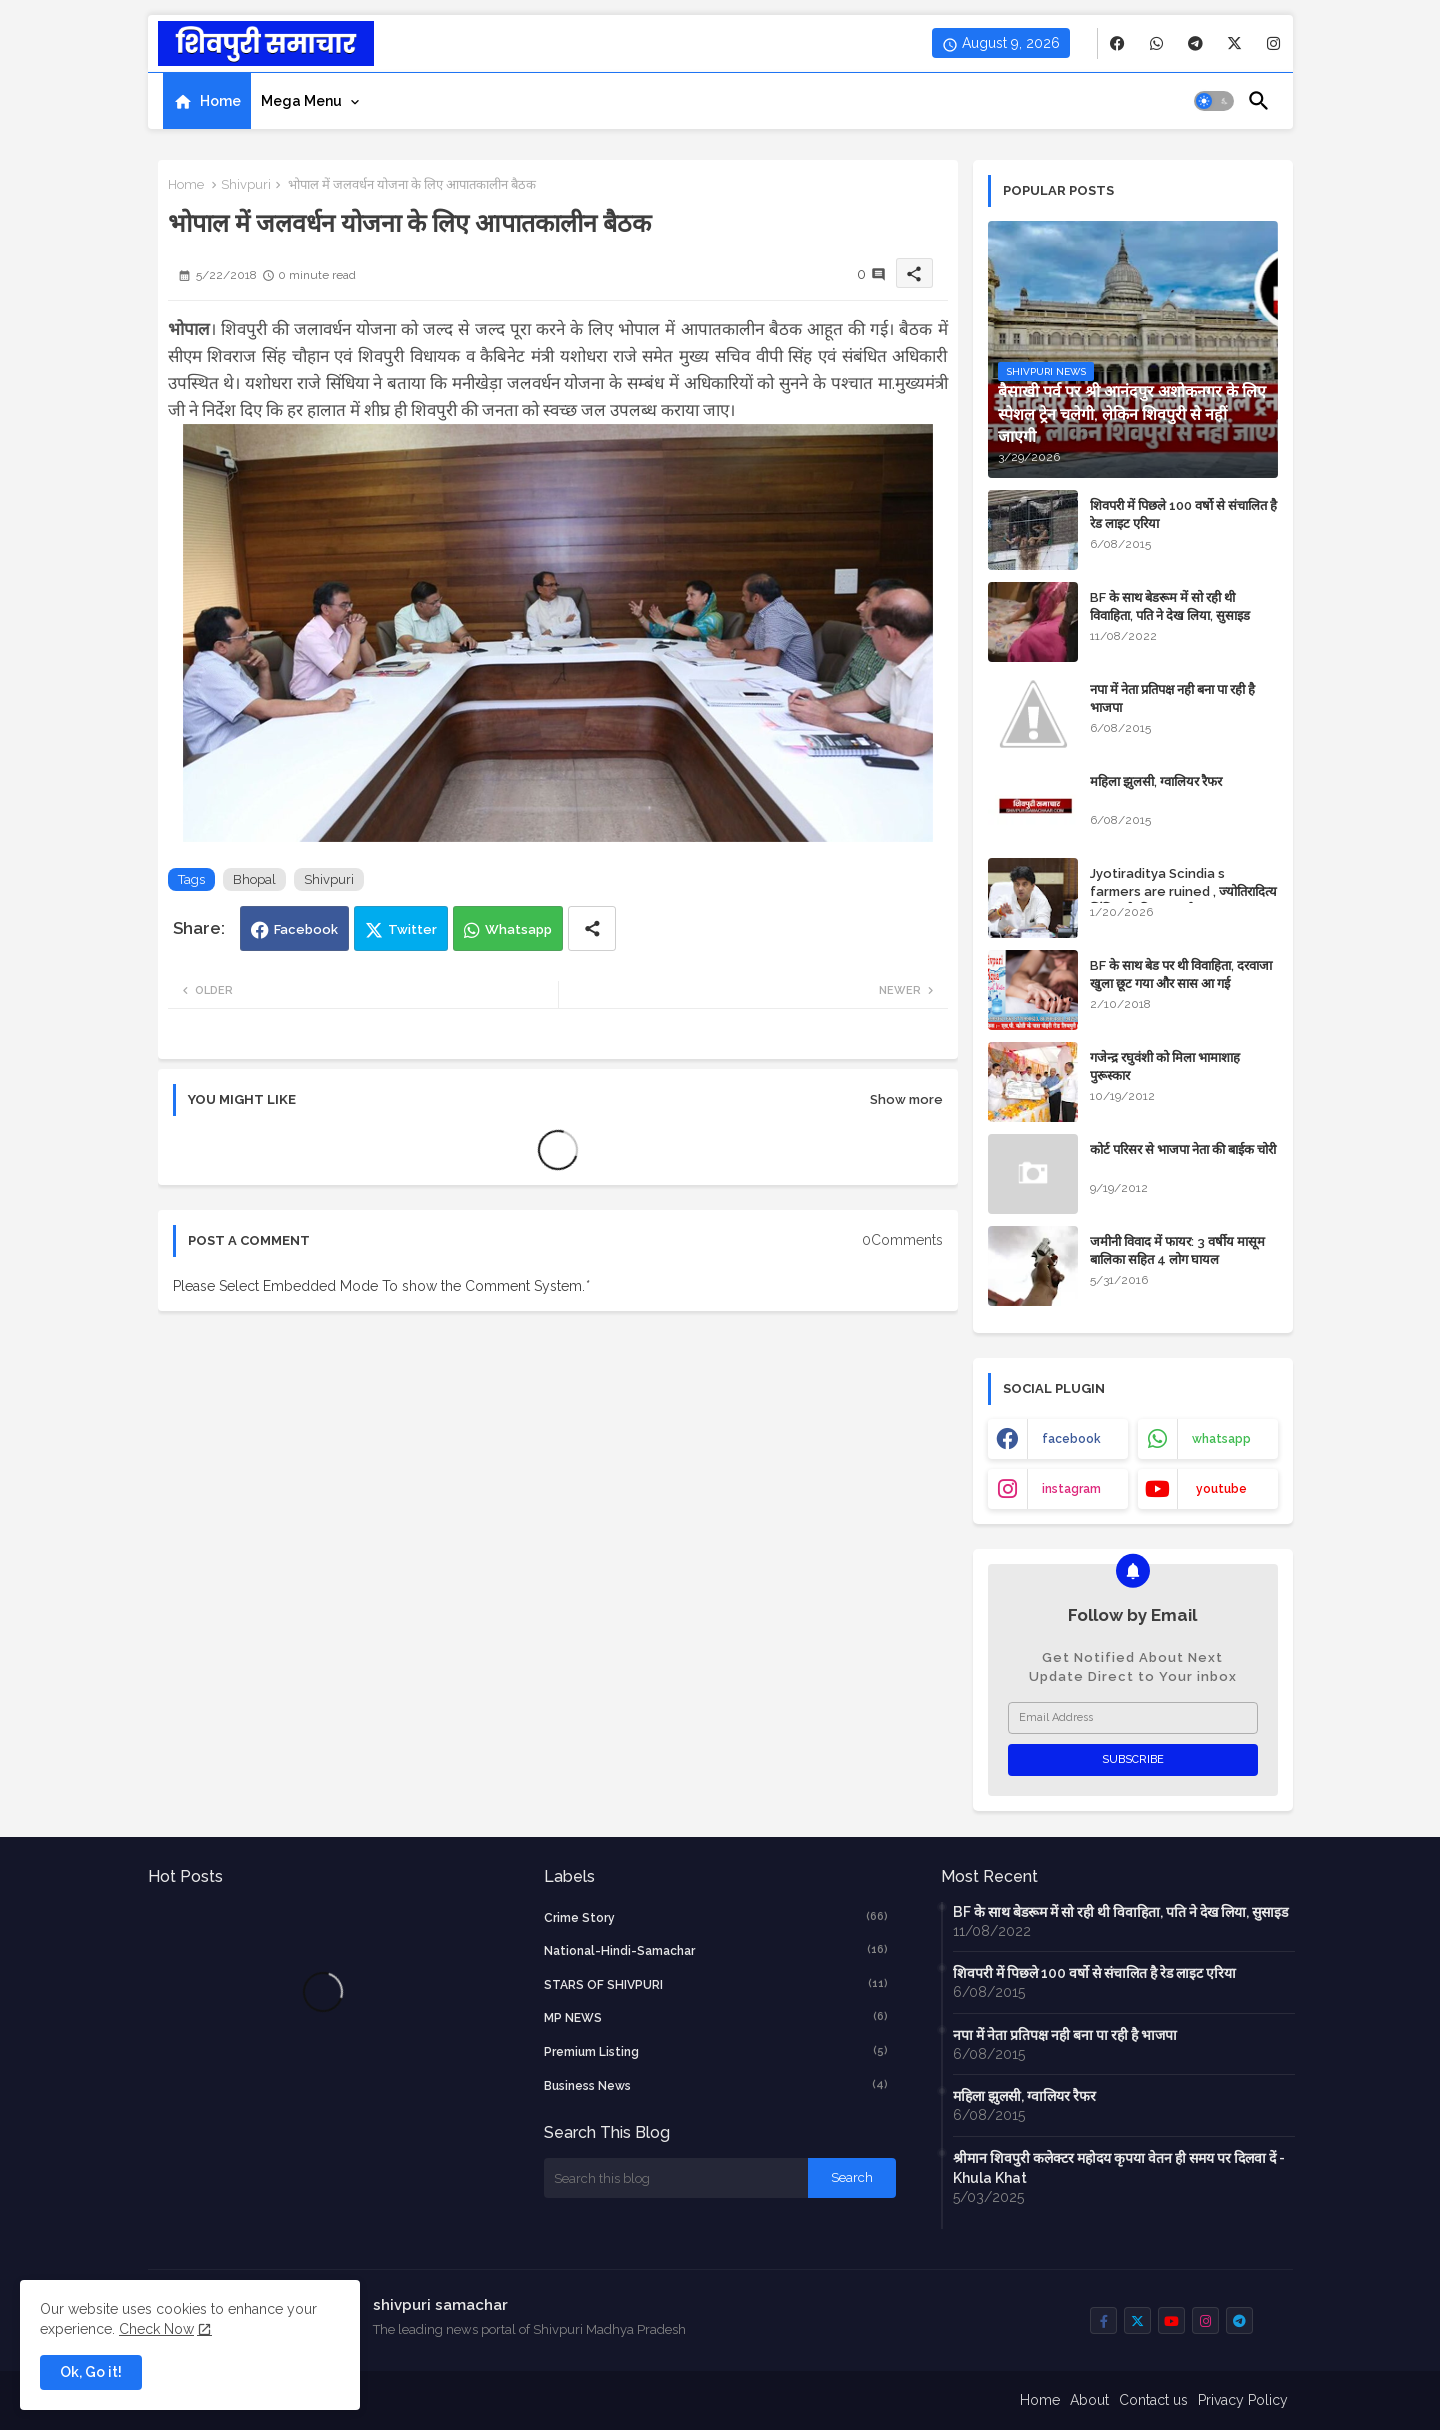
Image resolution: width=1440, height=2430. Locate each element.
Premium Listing (716, 2051)
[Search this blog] (676, 2178)
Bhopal (254, 879)
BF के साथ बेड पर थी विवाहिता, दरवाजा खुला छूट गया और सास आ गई (1181, 974)
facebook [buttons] (1071, 1439)
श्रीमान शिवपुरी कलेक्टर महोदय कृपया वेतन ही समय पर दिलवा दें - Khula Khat (1119, 2168)
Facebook (306, 929)
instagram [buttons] (1071, 1489)
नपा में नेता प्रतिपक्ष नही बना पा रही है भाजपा (1172, 698)
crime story (716, 1917)
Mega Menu (301, 101)
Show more (906, 1099)
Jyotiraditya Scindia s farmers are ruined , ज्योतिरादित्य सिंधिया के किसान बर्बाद (1183, 891)
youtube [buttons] (1221, 1489)
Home (220, 101)
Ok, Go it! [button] (91, 2372)
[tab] (207, 101)
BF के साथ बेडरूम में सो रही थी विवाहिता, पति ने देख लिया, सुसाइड (1170, 606)
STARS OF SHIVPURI (716, 1984)
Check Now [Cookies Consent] (156, 2329)
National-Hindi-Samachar (716, 1950)
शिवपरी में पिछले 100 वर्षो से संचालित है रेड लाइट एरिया (1183, 514)
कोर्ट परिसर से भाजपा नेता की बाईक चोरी (1183, 1149)
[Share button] (592, 928)
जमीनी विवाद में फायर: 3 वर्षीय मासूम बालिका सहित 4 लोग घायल (1177, 1250)
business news (716, 2085)
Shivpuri (246, 184)
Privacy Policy (1243, 2400)
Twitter (412, 929)
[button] (1214, 101)
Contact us (1153, 2400)
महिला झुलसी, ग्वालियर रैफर (1156, 781)
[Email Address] (1133, 1718)
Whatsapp (518, 929)
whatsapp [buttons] (1221, 1439)
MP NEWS (716, 2017)
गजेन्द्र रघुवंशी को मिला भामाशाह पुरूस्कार (1165, 1066)
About (1089, 2400)
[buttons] (1117, 43)
